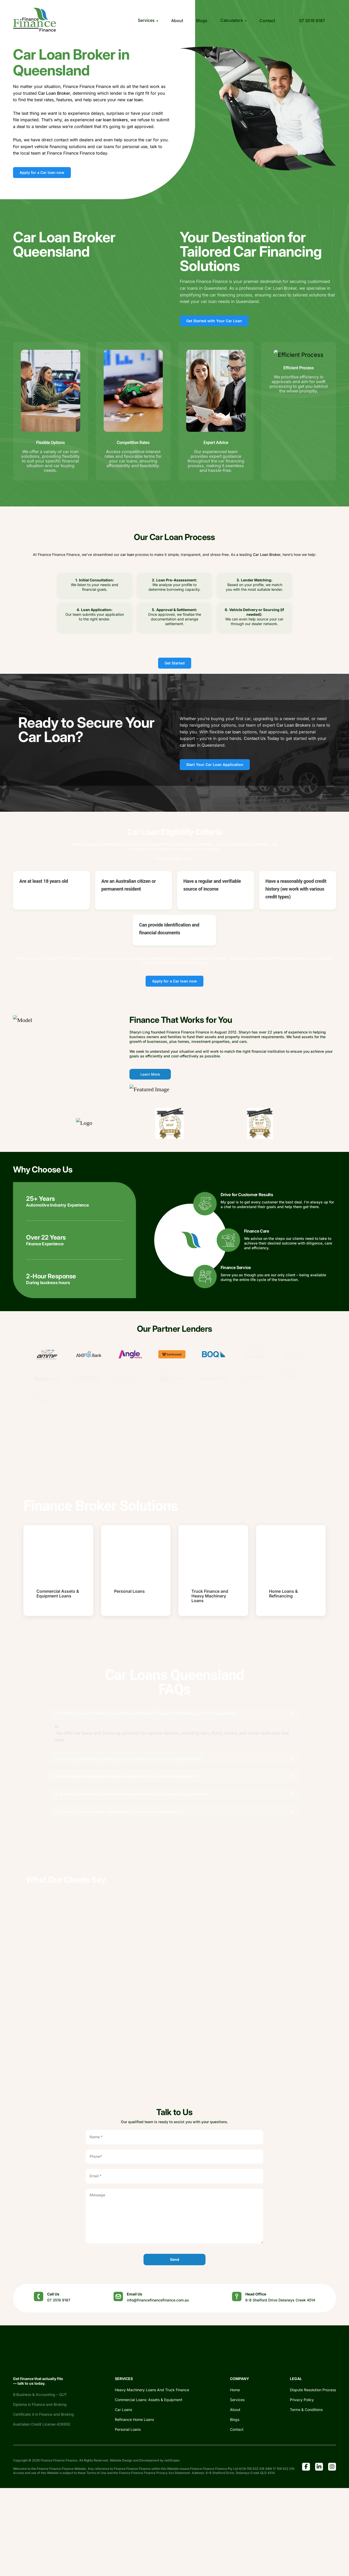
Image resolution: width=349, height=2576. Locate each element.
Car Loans (123, 2409)
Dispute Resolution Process (313, 2390)
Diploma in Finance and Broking (40, 2404)
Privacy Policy (302, 2399)
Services (146, 20)
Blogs (201, 20)
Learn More (150, 1074)
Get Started (175, 663)
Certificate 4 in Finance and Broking (43, 2414)
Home (235, 2390)
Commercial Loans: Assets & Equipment (148, 2399)
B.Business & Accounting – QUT (40, 2394)
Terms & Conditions (306, 2409)
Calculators (231, 20)
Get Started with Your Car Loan (214, 321)
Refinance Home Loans (134, 2419)
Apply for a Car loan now (42, 172)
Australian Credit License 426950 (41, 2424)
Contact (267, 20)
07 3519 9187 (312, 20)
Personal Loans (128, 2429)
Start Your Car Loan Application (214, 764)
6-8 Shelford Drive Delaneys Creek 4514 (280, 2300)
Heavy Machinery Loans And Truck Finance (152, 2390)
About (177, 20)
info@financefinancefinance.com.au (158, 2300)
